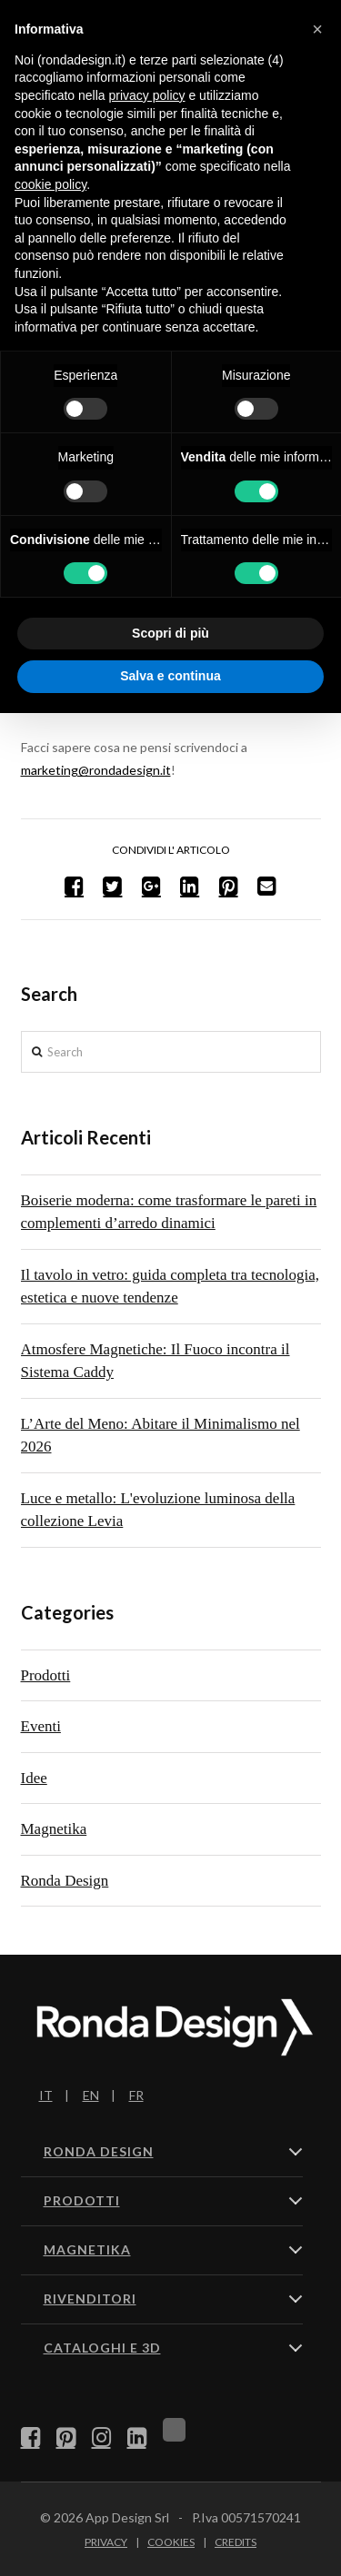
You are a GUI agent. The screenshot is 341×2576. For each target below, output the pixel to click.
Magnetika (54, 1829)
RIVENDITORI (90, 2298)
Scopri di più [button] (170, 633)
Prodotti (46, 1675)
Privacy (106, 2542)
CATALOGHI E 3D (102, 2347)
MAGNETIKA (87, 2249)
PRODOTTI (82, 2200)
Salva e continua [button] (170, 676)
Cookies (171, 2542)
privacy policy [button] (147, 95)
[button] (317, 29)
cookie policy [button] (50, 184)
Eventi (41, 1726)
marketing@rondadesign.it (96, 770)
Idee (34, 1778)
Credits (235, 2542)
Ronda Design (65, 1880)
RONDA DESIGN (99, 2151)
